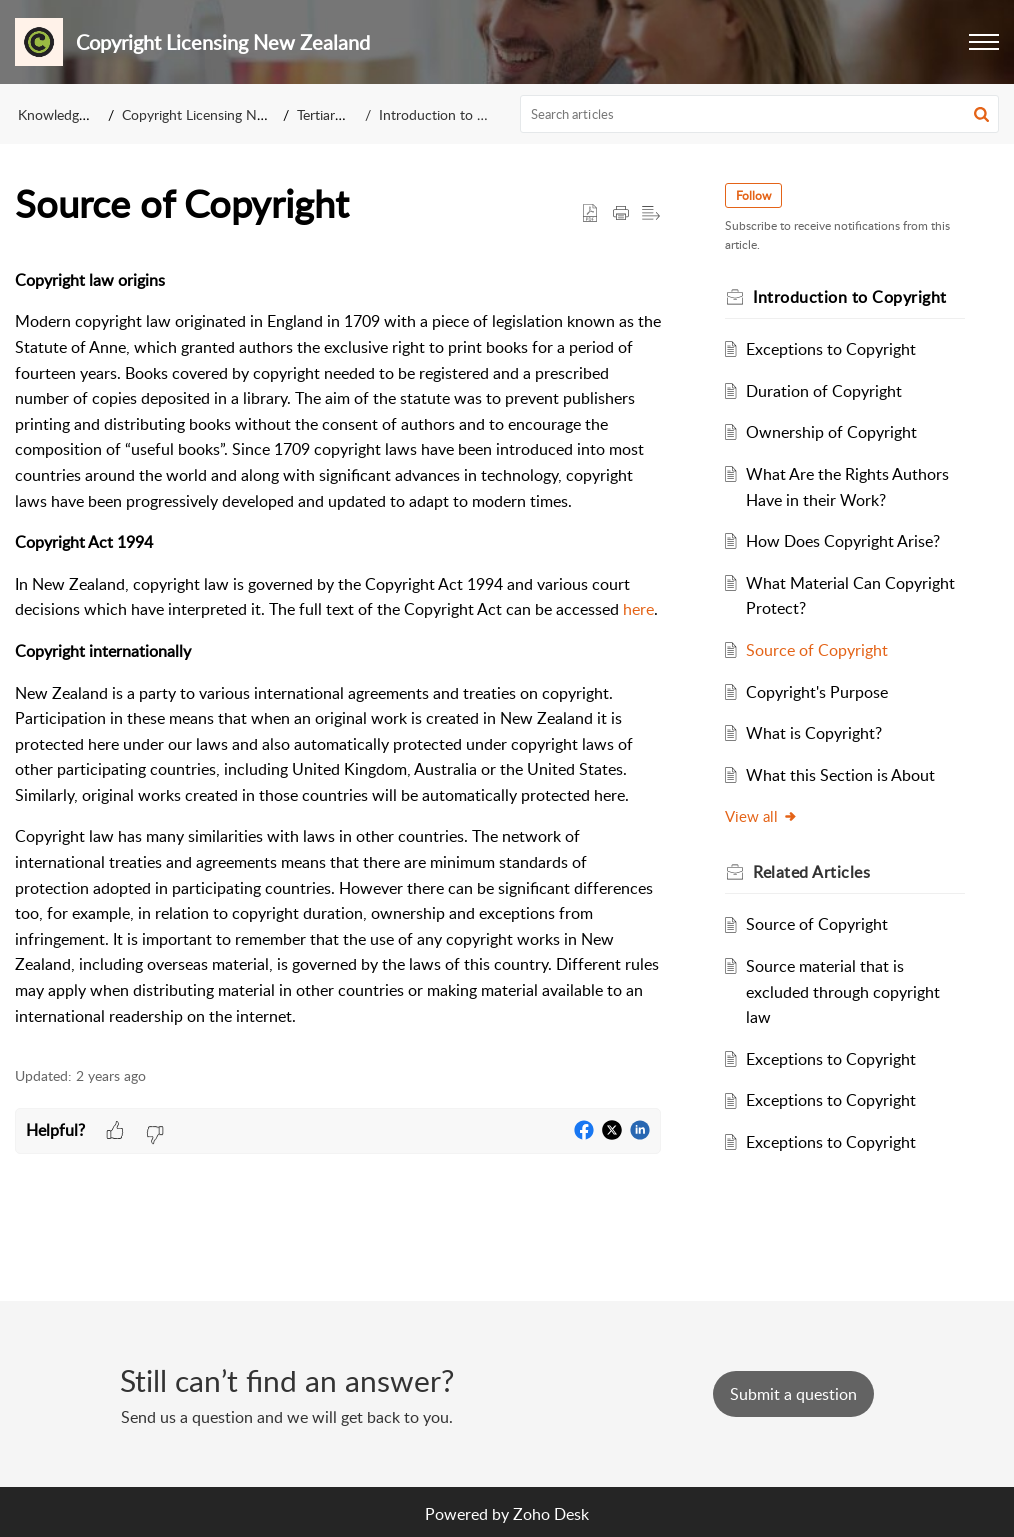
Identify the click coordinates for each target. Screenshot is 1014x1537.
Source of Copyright (817, 650)
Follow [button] (753, 195)
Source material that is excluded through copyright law (843, 991)
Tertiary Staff (336, 114)
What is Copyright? (814, 733)
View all (761, 816)
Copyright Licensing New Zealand (224, 114)
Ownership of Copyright (831, 432)
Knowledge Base (68, 114)
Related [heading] (811, 872)
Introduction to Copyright (458, 114)
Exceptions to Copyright (831, 349)
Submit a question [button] (793, 1394)
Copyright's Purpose (817, 692)
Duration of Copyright (824, 391)
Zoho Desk (551, 1514)
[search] (760, 114)
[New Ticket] (793, 1394)
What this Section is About (840, 775)
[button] (984, 42)
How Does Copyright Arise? (843, 541)
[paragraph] (338, 648)
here (638, 609)
